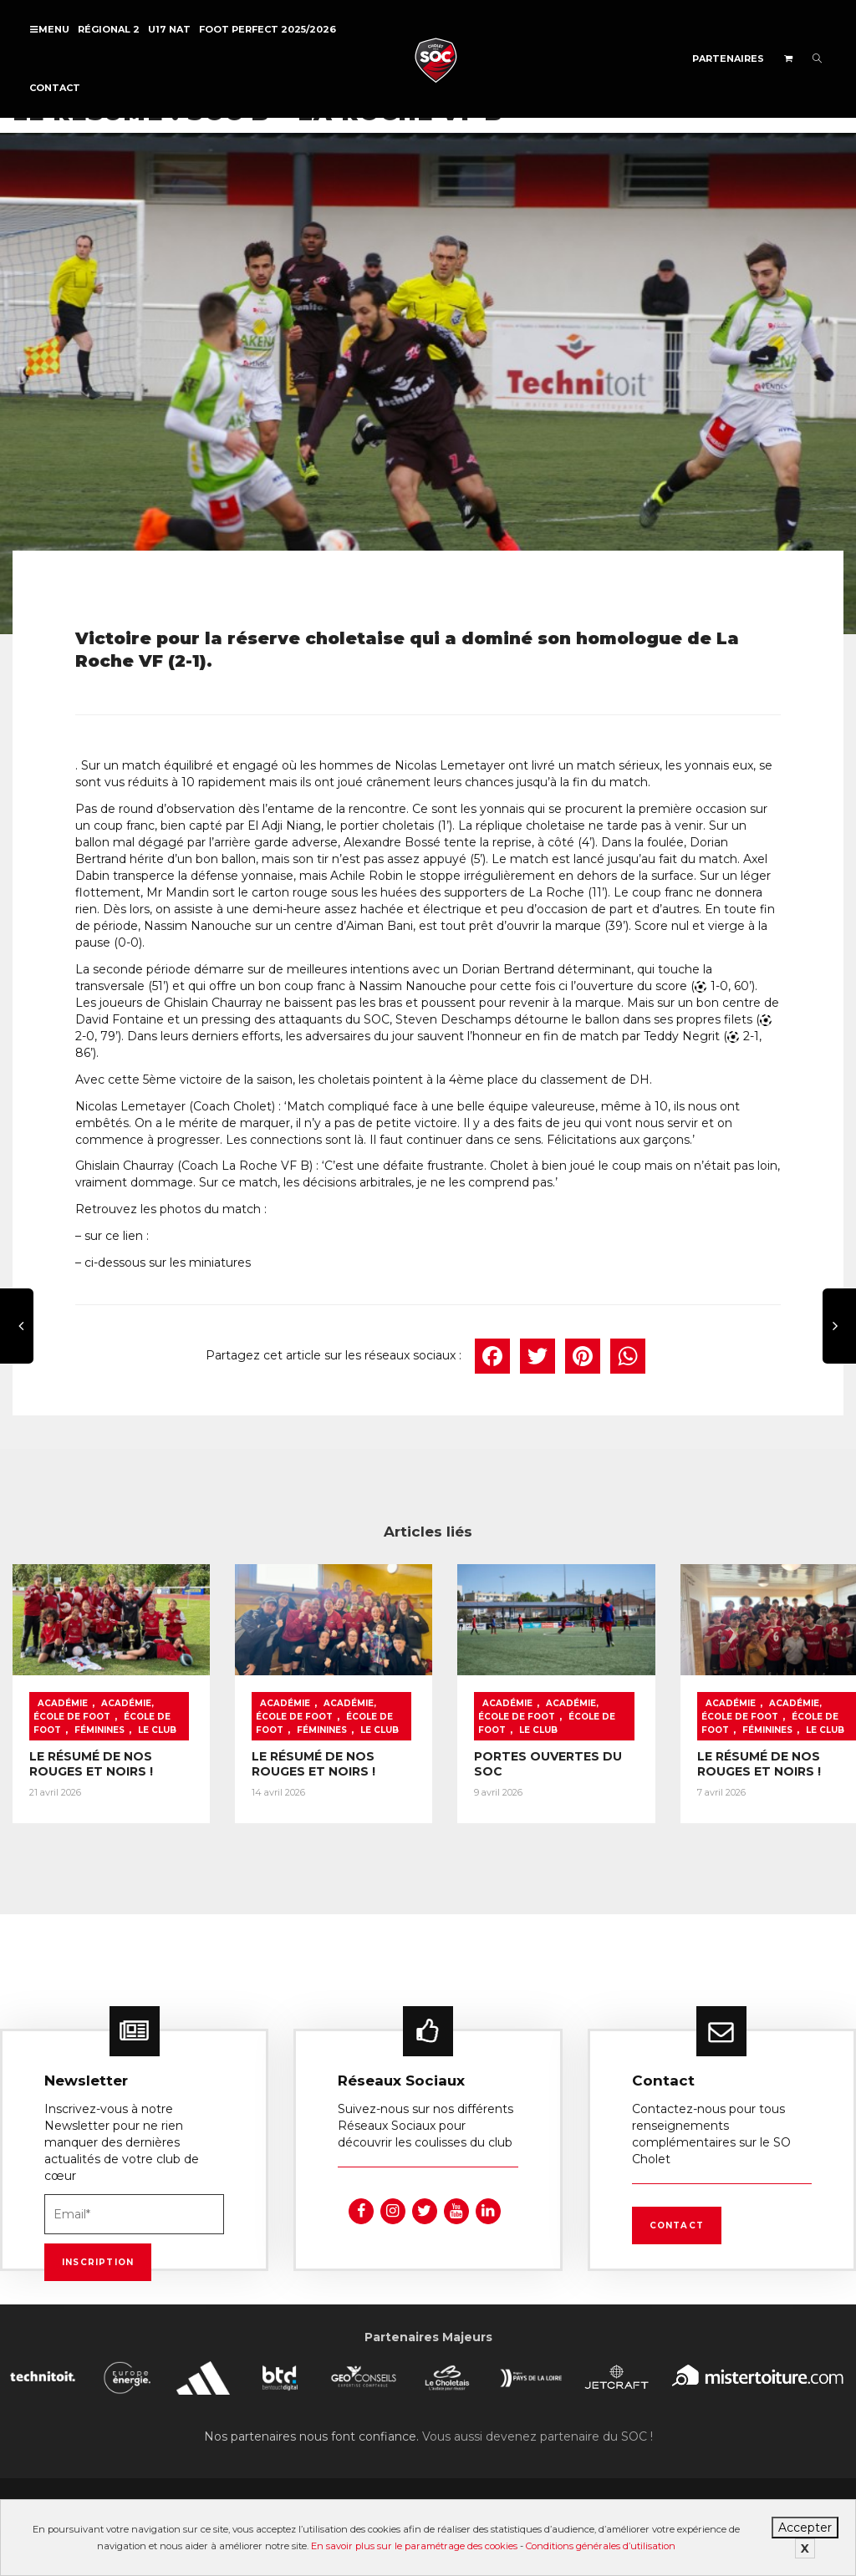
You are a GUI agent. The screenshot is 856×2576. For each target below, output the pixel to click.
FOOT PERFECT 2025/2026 (267, 29)
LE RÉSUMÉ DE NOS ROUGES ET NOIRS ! (91, 1772)
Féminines (99, 1725)
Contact (54, 88)
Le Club (521, 1725)
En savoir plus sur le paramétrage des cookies (414, 2546)
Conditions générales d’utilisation (600, 2546)
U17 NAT (169, 29)
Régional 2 (109, 29)
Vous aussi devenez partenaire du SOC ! (537, 2428)
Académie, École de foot (93, 1705)
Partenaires (728, 58)
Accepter (805, 2527)
